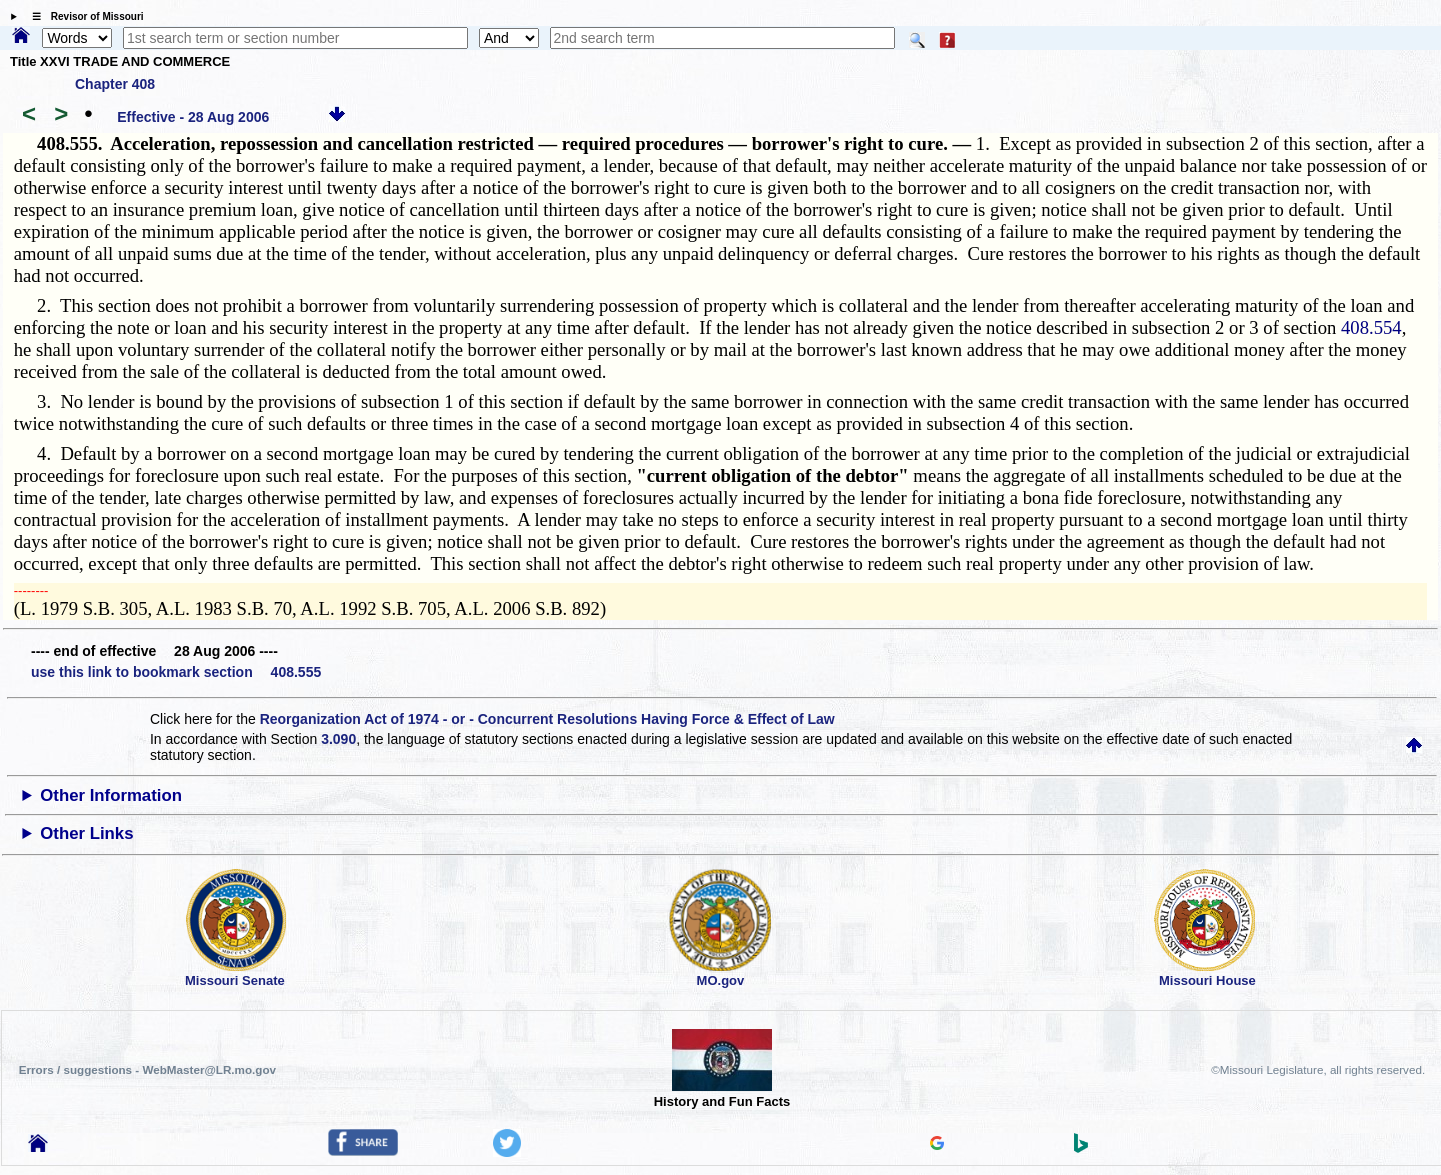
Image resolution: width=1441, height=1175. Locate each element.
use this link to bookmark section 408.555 (176, 672)
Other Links (86, 833)
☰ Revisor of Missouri (83, 16)
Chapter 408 (115, 84)
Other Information (111, 795)
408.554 (1371, 327)
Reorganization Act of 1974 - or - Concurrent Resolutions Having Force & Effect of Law (547, 719)
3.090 (338, 739)
